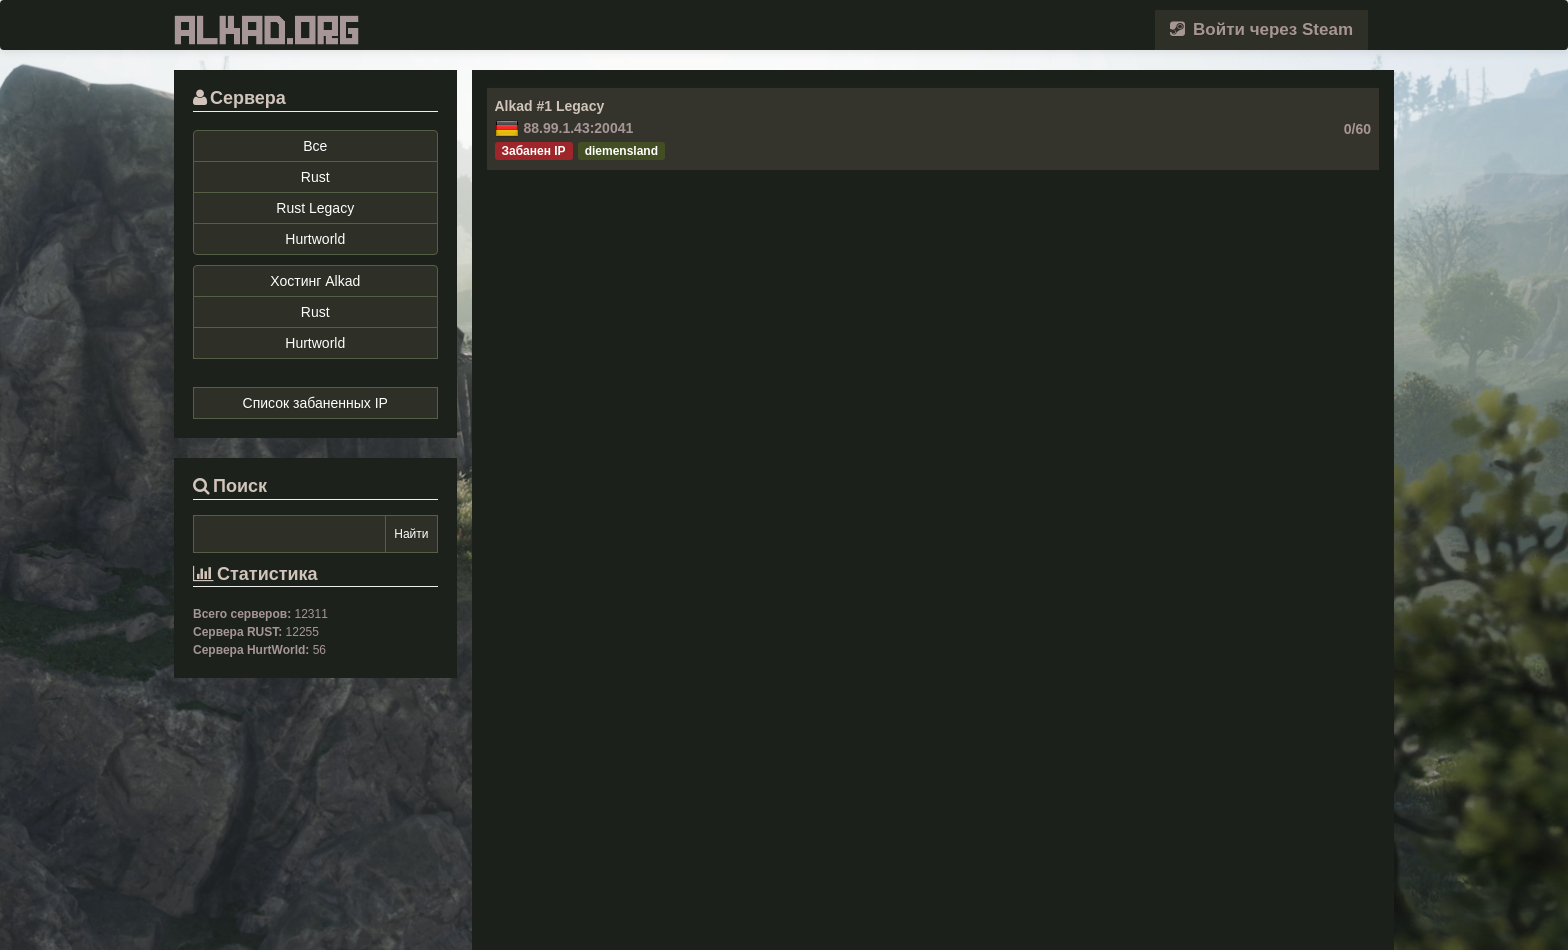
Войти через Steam (1261, 29)
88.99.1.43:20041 (579, 128)
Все (315, 146)
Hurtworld (315, 239)
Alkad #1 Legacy (550, 106)
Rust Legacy (315, 208)
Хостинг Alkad (315, 281)
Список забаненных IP (315, 403)
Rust (315, 177)
